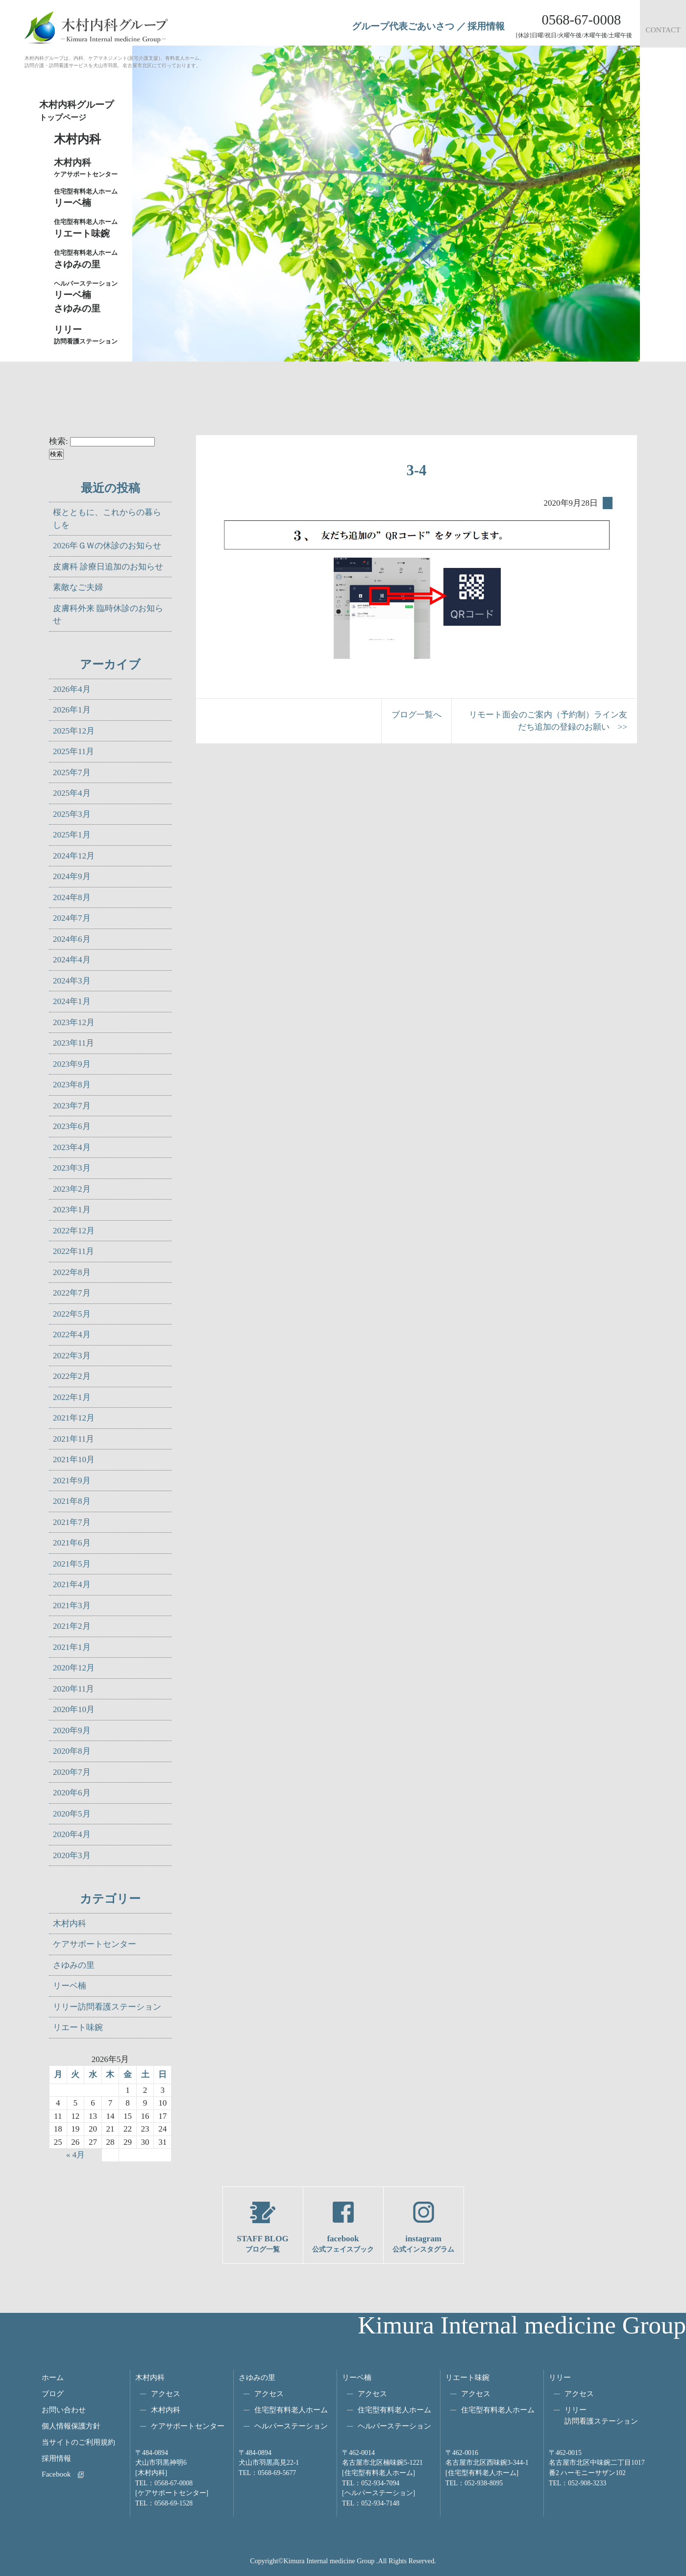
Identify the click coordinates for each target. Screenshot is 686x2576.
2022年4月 (72, 1334)
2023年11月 (73, 1043)
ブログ (53, 2393)
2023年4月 (72, 1147)
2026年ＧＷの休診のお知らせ (107, 545)
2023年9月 (72, 1064)
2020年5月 (72, 1813)
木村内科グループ (83, 111)
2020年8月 (72, 1751)
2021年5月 (72, 1564)
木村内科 (69, 1923)
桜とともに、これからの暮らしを (107, 519)
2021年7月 (72, 1522)
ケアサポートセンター (94, 1944)
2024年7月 (72, 918)
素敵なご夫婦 (78, 587)
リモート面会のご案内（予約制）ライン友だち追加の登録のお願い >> (548, 721)
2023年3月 (72, 1168)
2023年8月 (72, 1084)
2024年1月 (72, 1001)
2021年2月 (72, 1626)
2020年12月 (74, 1667)
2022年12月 (74, 1230)
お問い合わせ (64, 2409)
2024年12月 (74, 855)
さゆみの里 (74, 1965)
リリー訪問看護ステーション (107, 2007)
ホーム (53, 2377)
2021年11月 (73, 1439)
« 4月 (75, 2154)
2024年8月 (72, 897)
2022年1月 (72, 1397)
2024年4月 (72, 959)
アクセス (165, 2393)
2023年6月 (72, 1126)
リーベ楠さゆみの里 (88, 296)
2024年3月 (72, 980)
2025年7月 (72, 772)
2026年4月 (72, 689)
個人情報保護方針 (71, 2426)
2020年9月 (72, 1730)
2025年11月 (73, 751)
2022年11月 (73, 1251)
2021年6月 (72, 1542)
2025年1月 (72, 834)
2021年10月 (74, 1459)
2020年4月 (72, 1834)
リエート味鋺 (88, 228)
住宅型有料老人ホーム (291, 2409)
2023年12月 (74, 1022)
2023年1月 (72, 1209)
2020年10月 (74, 1709)
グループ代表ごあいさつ (403, 26)
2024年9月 (72, 876)
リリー (560, 2377)
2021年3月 (72, 1605)
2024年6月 (72, 939)
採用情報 (486, 26)
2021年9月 (72, 1480)
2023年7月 (72, 1105)
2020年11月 (73, 1688)
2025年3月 (72, 814)
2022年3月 (72, 1355)
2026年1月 (72, 709)
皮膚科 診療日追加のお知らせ (108, 566)
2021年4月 (72, 1584)
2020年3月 (72, 1855)
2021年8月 (72, 1501)
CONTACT (662, 29)
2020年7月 (72, 1772)
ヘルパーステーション (291, 2426)
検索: (58, 441)
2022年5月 (72, 1314)
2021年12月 (74, 1418)
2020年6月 (72, 1792)
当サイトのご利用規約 (78, 2442)
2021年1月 (72, 1647)
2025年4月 (72, 793)
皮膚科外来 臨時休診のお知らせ (108, 615)
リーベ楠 (88, 197)
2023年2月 (72, 1189)
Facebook (56, 2474)
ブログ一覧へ (416, 714)
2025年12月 (74, 731)
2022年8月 (72, 1272)
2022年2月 (72, 1376)
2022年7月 (72, 1293)
